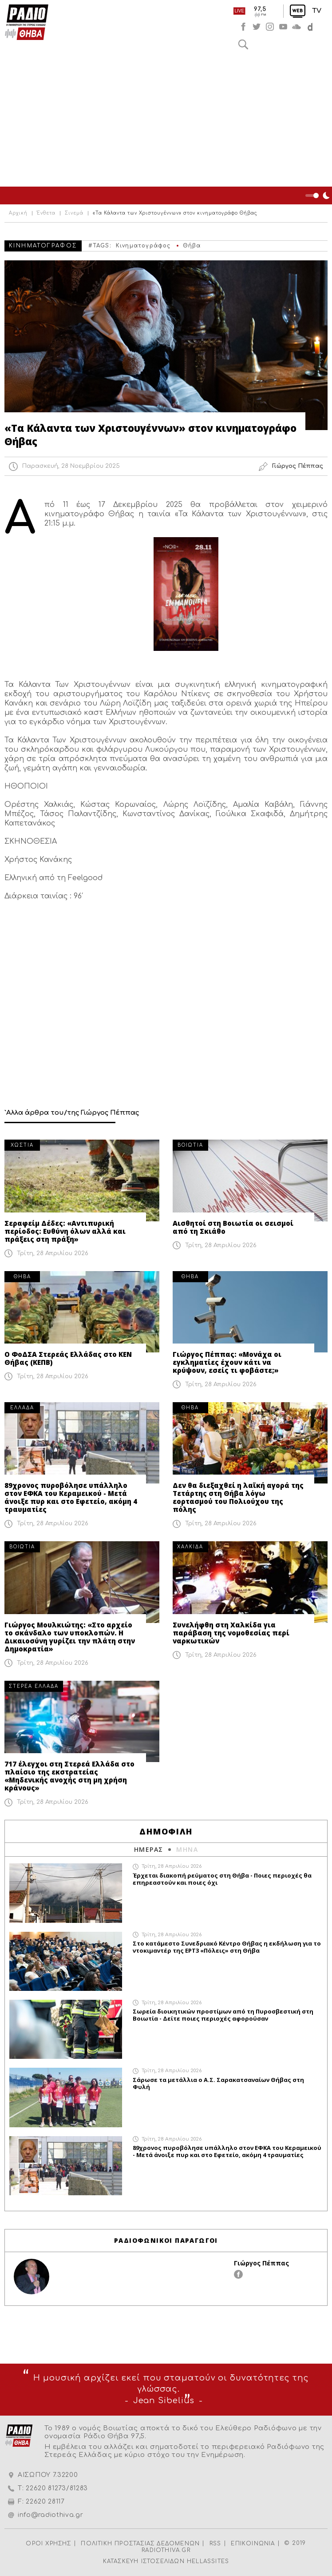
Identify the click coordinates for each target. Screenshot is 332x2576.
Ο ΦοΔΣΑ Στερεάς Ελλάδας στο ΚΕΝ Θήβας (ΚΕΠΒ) (68, 1358)
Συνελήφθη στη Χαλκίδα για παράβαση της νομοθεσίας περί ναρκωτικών (231, 1632)
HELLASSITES (208, 2561)
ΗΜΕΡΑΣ (148, 1849)
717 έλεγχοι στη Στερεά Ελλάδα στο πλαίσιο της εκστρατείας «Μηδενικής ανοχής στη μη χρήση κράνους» (69, 1775)
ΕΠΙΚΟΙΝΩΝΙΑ (253, 2543)
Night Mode (318, 195)
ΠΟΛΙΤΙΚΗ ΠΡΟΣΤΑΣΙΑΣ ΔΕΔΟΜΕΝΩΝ (140, 2543)
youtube (283, 26)
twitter (256, 26)
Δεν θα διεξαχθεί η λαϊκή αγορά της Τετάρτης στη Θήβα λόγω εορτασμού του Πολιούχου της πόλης (238, 1497)
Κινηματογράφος (143, 246)
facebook (243, 26)
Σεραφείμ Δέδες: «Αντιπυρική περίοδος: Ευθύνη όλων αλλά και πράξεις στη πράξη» (65, 1231)
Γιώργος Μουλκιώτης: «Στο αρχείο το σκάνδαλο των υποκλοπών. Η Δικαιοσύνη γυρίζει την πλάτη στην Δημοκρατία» (69, 1636)
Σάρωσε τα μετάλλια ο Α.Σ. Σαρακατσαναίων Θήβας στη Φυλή (218, 2083)
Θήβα (192, 246)
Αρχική (18, 213)
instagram (270, 26)
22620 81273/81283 (57, 2488)
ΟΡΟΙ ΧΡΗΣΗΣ (48, 2543)
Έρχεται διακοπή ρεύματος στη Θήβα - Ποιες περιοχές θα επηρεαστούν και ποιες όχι (222, 1879)
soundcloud (296, 26)
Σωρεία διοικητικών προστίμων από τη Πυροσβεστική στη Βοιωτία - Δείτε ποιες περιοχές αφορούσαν (223, 2015)
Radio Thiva (26, 22)
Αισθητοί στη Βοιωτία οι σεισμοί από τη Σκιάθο (233, 1227)
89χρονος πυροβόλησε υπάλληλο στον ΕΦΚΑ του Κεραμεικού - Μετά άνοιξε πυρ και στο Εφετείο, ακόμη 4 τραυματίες (70, 1497)
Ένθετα (46, 213)
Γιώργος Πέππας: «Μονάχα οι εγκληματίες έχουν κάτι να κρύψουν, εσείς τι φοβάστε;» (227, 1362)
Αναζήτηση (243, 44)
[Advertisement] (166, 120)
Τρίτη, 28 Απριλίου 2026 (52, 1253)
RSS (215, 2543)
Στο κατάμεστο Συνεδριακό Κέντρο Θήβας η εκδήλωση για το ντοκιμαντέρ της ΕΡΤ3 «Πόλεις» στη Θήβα (227, 1947)
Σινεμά (74, 213)
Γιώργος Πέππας (261, 2263)
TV (316, 11)
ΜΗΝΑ (187, 1849)
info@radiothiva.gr (50, 2515)
